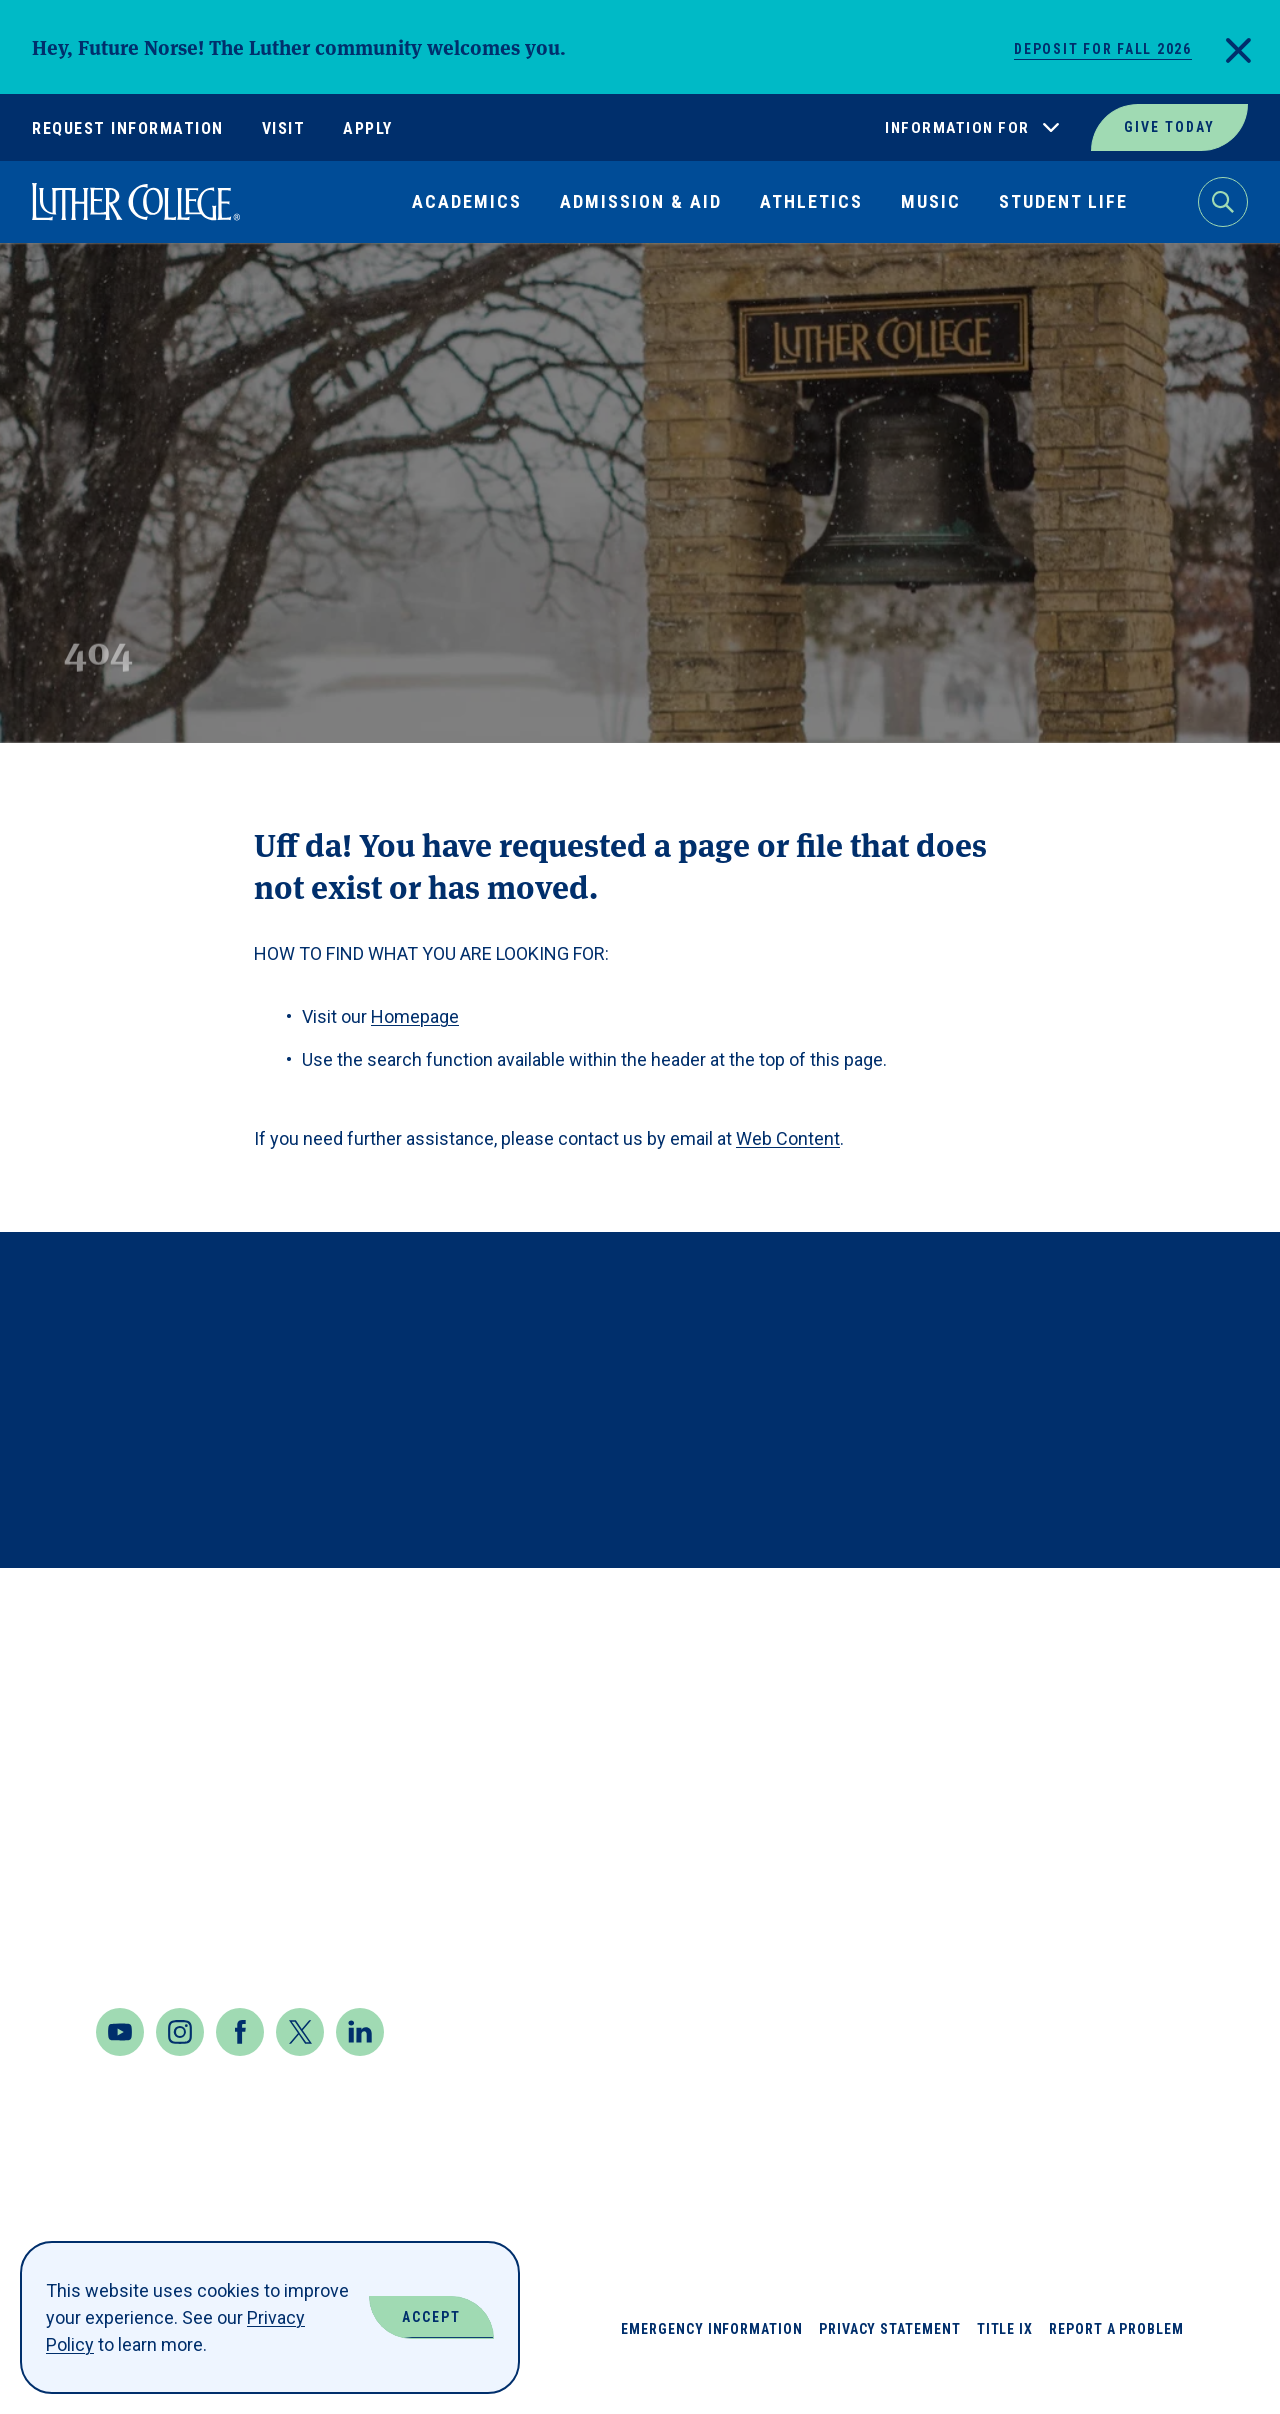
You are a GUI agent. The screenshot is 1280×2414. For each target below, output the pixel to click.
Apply (368, 128)
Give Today (1169, 127)
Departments (938, 1835)
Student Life (1063, 201)
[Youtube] (120, 2072)
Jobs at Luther (1111, 1691)
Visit (284, 128)
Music (931, 201)
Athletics (811, 201)
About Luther (941, 1691)
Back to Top (1168, 1610)
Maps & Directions (189, 1881)
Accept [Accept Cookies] (431, 2317)
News (1062, 1763)
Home (52, 289)
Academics (467, 201)
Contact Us (153, 1935)
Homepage (415, 1016)
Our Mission (1095, 1907)
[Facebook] (240, 2072)
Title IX (1005, 2369)
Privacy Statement (890, 2369)
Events (909, 1979)
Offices (1074, 1835)
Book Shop (925, 1763)
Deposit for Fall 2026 (1103, 49)
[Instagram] (180, 2072)
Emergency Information (712, 2369)
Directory (923, 1907)
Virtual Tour (1101, 1979)
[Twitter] (300, 2072)
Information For (957, 128)
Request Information (128, 128)
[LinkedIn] (360, 2072)
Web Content (788, 1138)
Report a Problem (1116, 2369)
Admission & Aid (641, 201)
